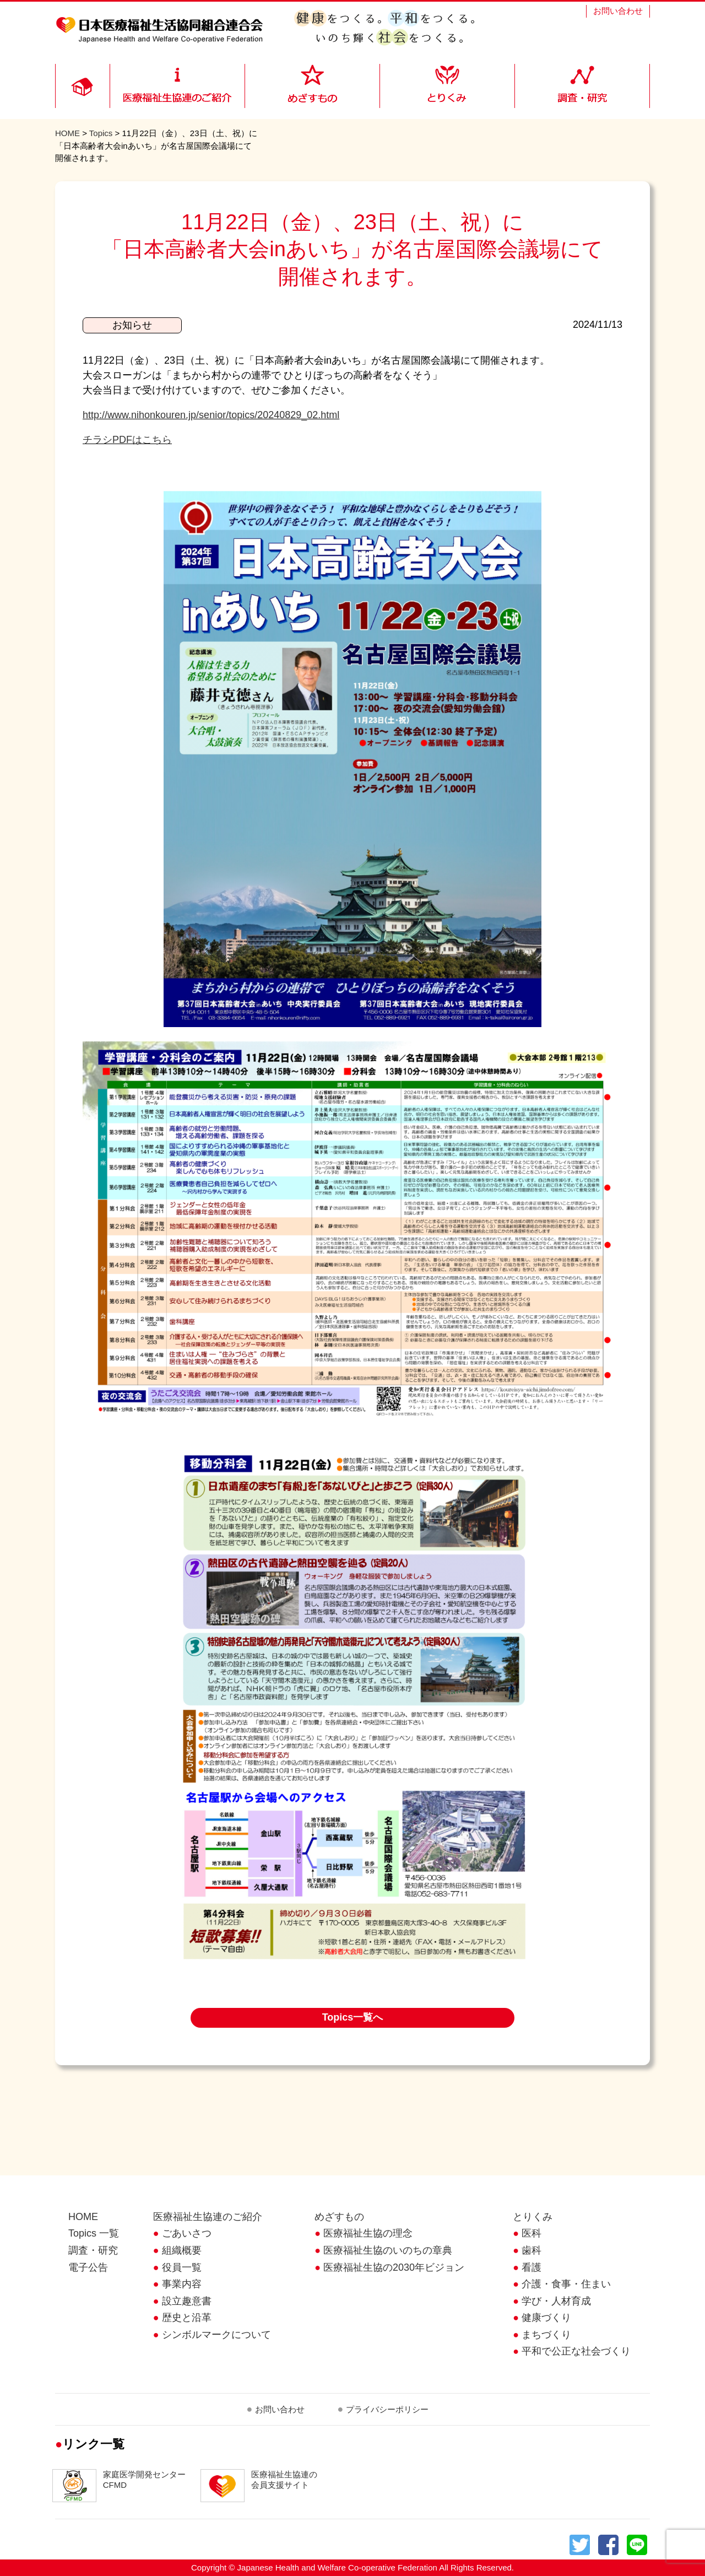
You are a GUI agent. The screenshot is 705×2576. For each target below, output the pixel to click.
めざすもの (339, 2216)
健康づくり (546, 2317)
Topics (101, 133)
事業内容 (182, 2283)
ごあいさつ (187, 2233)
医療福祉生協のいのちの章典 (387, 2250)
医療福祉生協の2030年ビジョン (393, 2267)
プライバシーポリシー (387, 2409)
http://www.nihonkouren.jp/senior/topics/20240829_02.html (211, 414)
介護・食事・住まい (566, 2283)
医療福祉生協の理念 (368, 2233)
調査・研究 (93, 2250)
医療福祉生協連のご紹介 (207, 2216)
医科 (531, 2233)
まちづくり (546, 2334)
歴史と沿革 (187, 2317)
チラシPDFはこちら (127, 439)
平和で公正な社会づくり (576, 2351)
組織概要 (182, 2250)
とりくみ (532, 2216)
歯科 (531, 2250)
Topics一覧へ (352, 2017)
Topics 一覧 (93, 2233)
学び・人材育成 (556, 2301)
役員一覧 (182, 2267)
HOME (67, 133)
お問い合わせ (618, 10)
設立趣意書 (187, 2301)
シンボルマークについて (216, 2334)
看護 (531, 2267)
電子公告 (88, 2267)
